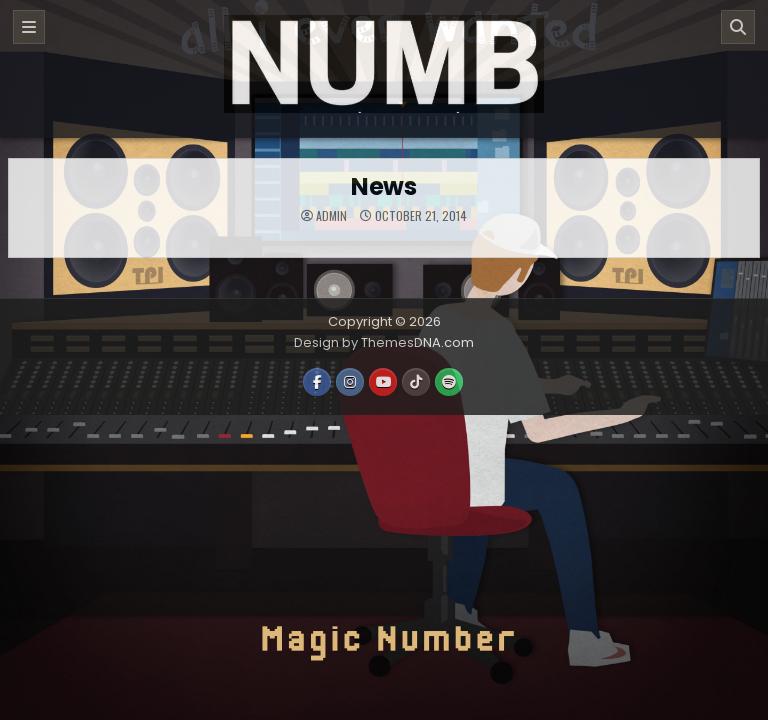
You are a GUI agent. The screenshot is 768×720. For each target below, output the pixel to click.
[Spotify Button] (449, 382)
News (384, 186)
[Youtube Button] (383, 382)
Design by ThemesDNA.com (384, 342)
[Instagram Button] (350, 382)
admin (331, 216)
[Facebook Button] (317, 382)
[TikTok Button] (416, 382)
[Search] (738, 27)
